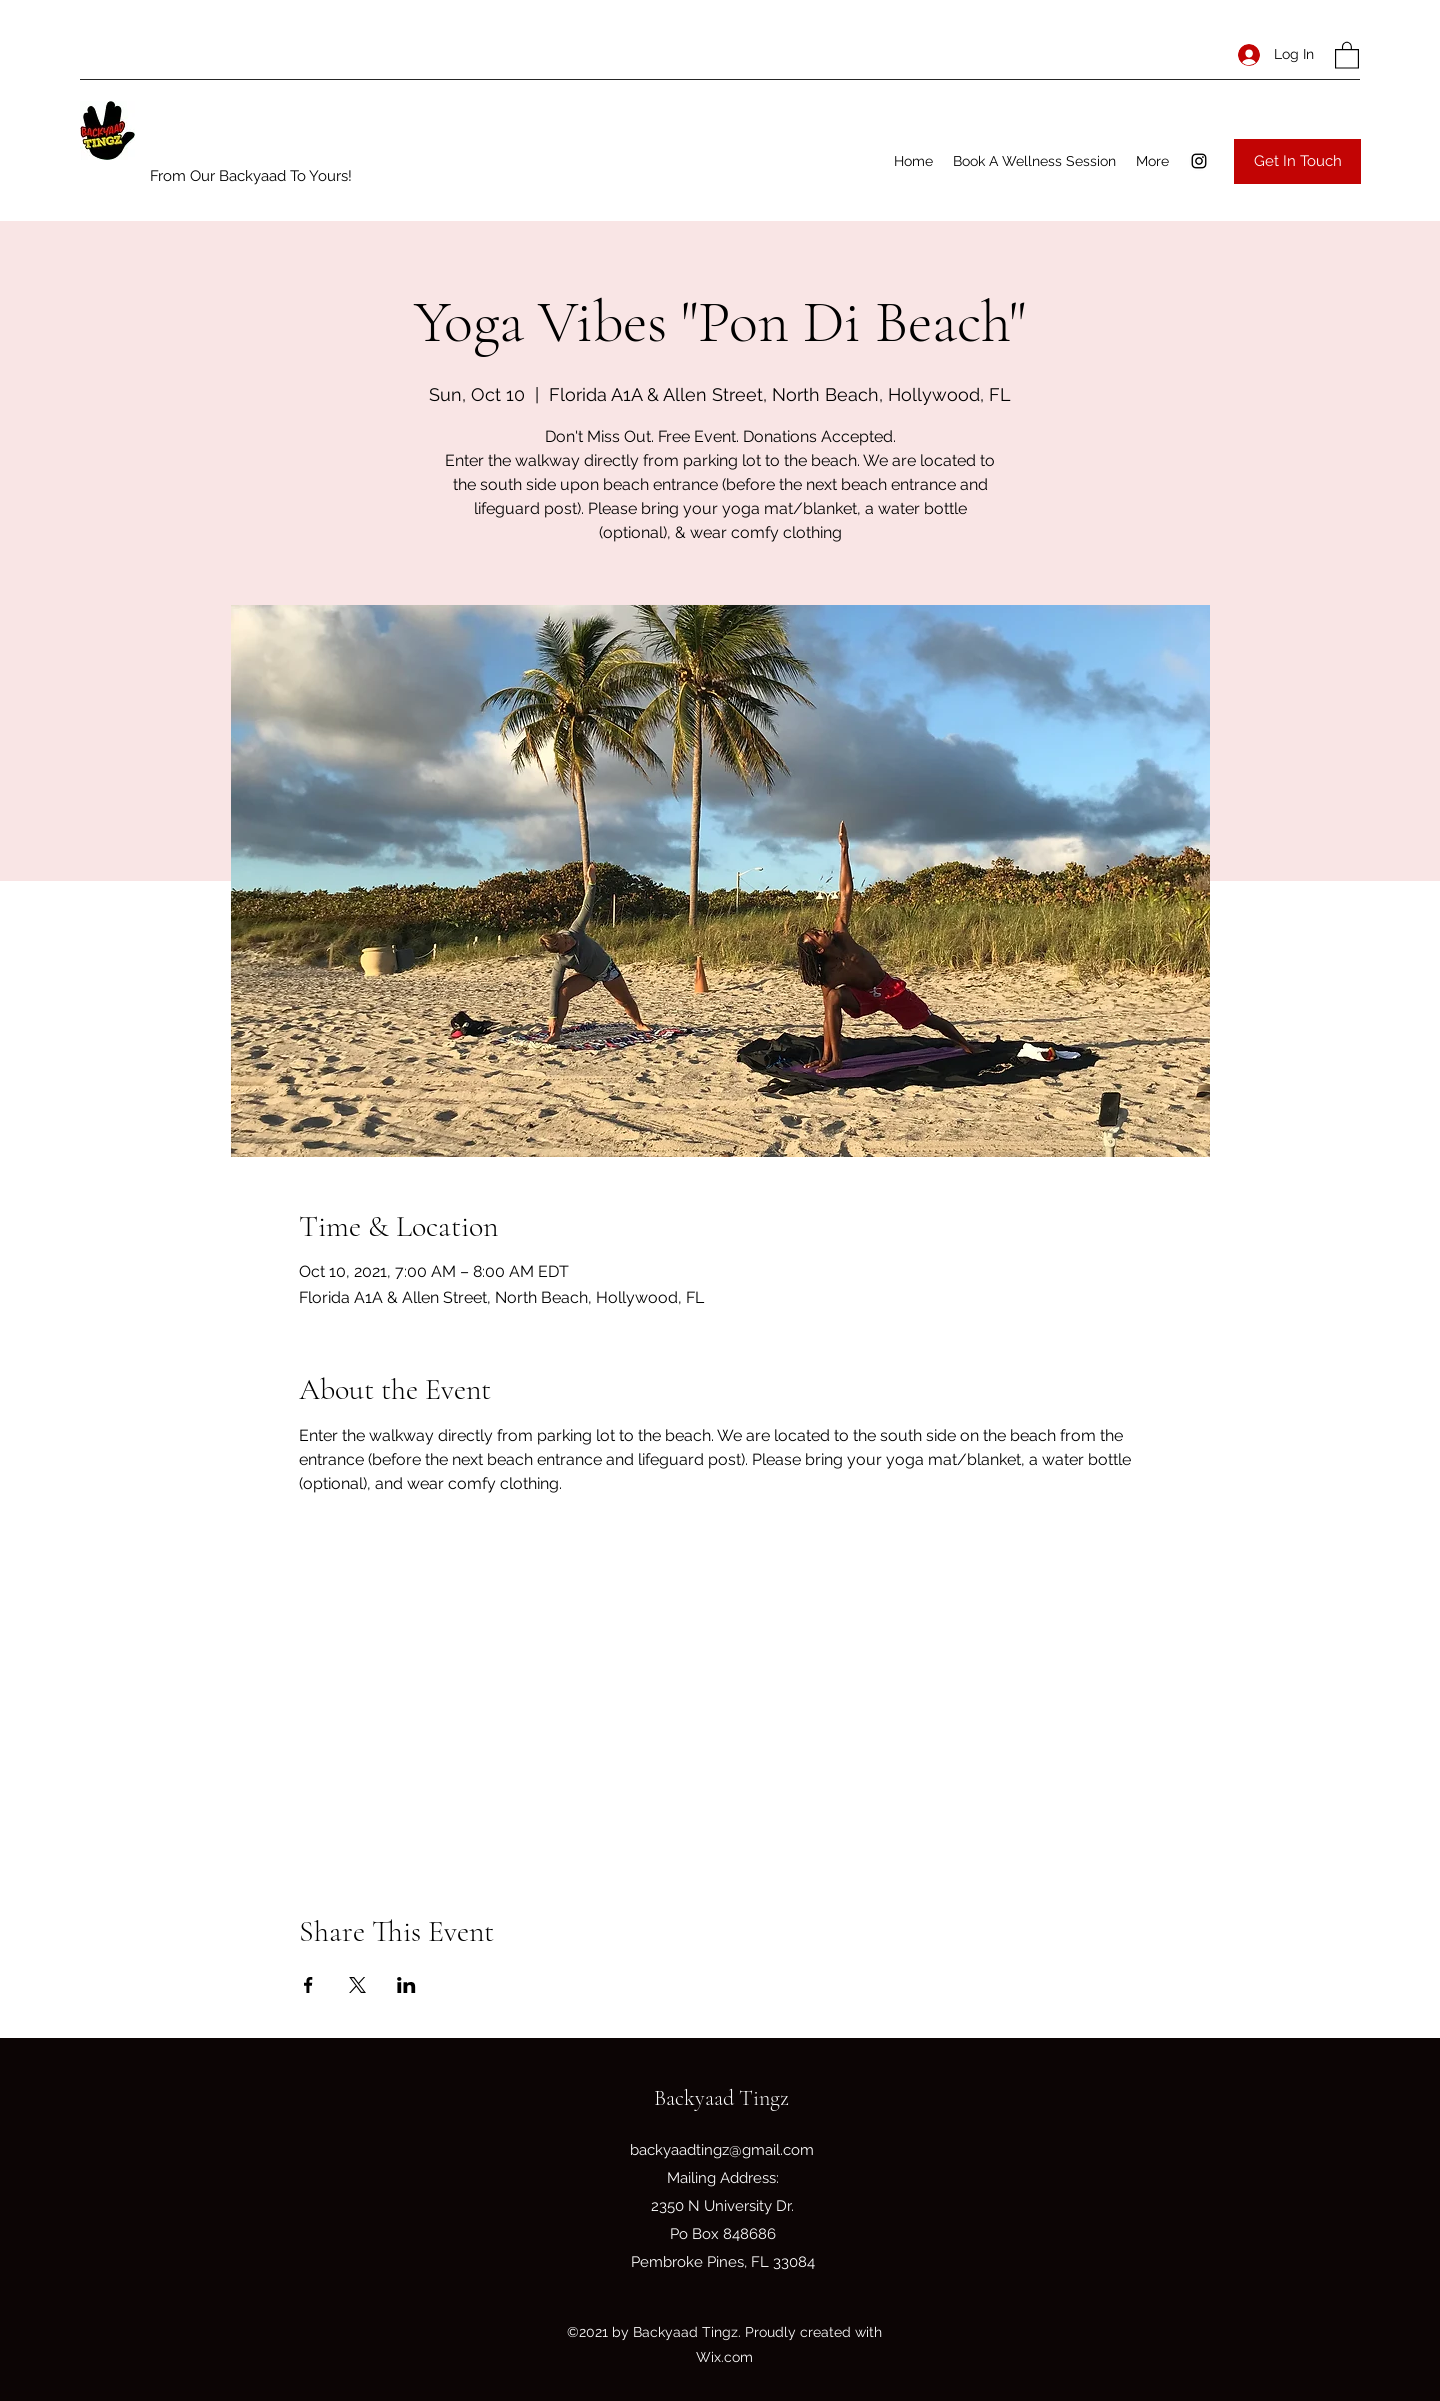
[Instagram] (1199, 161)
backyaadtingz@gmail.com (722, 2150)
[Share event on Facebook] (308, 1985)
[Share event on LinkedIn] (406, 1985)
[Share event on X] (357, 1985)
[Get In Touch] (1297, 161)
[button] (1347, 54)
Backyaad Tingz (721, 2098)
